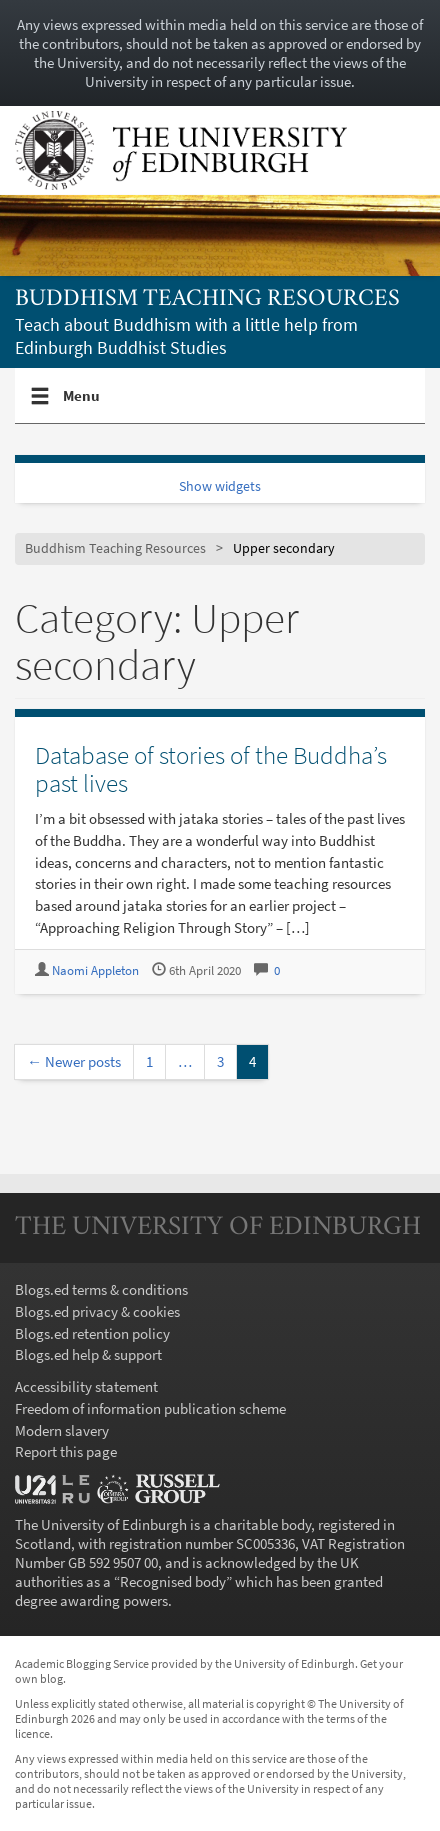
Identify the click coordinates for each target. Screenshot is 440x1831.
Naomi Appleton (95, 970)
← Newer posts (74, 1061)
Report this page (66, 1451)
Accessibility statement (86, 1386)
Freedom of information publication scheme (150, 1408)
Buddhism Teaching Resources (207, 299)
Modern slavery (62, 1430)
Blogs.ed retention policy (92, 1333)
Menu (82, 404)
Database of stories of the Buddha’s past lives (211, 769)
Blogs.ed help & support (88, 1354)
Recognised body (173, 1581)
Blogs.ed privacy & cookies (97, 1311)
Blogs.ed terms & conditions (101, 1289)
